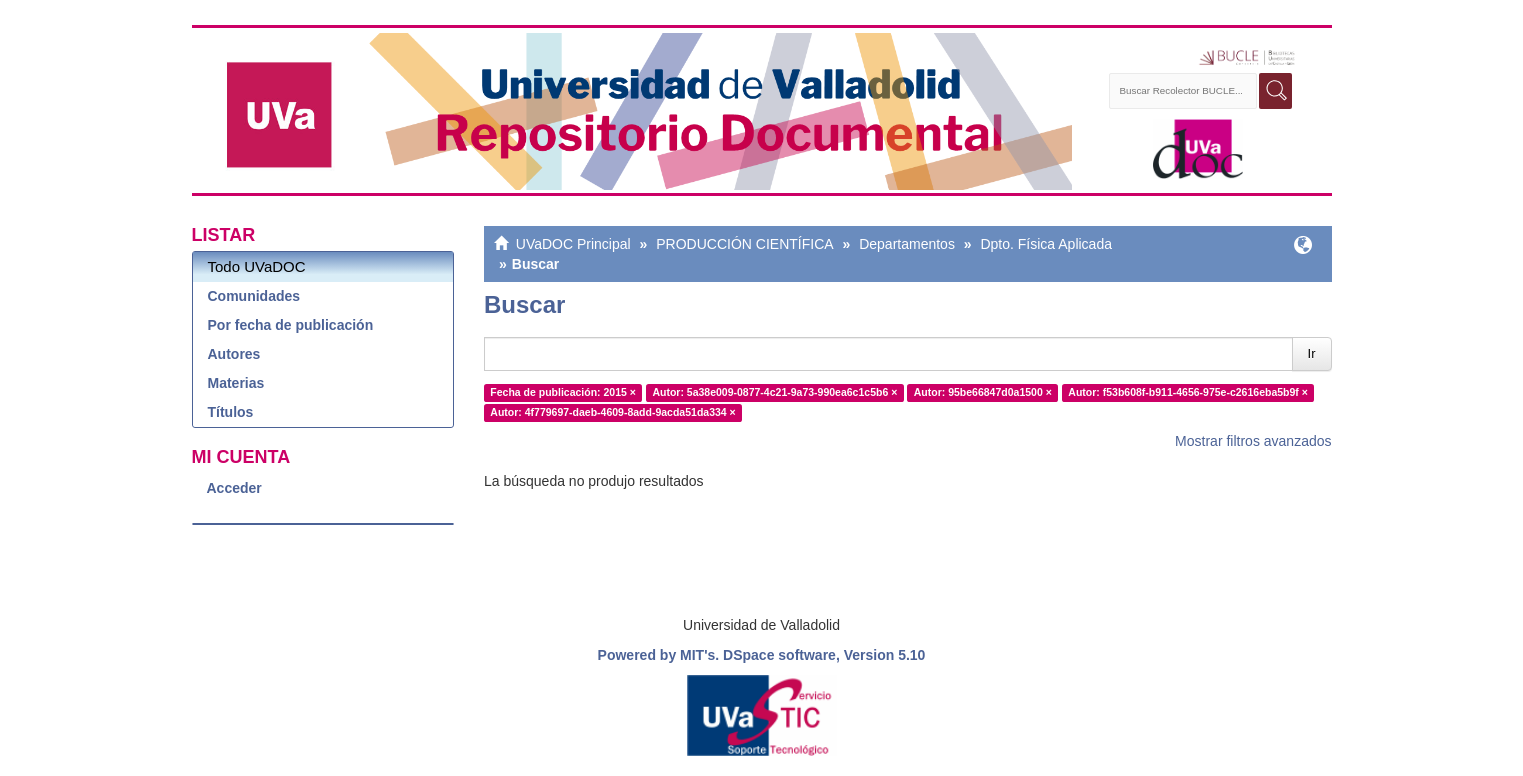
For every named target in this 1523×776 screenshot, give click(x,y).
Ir (1312, 353)
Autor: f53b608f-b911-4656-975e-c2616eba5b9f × (1188, 392)
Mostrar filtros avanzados (1253, 441)
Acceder (234, 488)
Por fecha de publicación (291, 325)
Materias (236, 383)
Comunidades (254, 296)
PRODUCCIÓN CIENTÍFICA (744, 244)
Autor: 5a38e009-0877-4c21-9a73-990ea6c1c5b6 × (774, 392)
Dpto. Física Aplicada (1046, 244)
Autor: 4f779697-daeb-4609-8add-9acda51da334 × (612, 412)
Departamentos (907, 244)
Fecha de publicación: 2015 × (563, 392)
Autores (234, 354)
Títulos (231, 412)
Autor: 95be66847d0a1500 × (983, 392)
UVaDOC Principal (573, 244)
